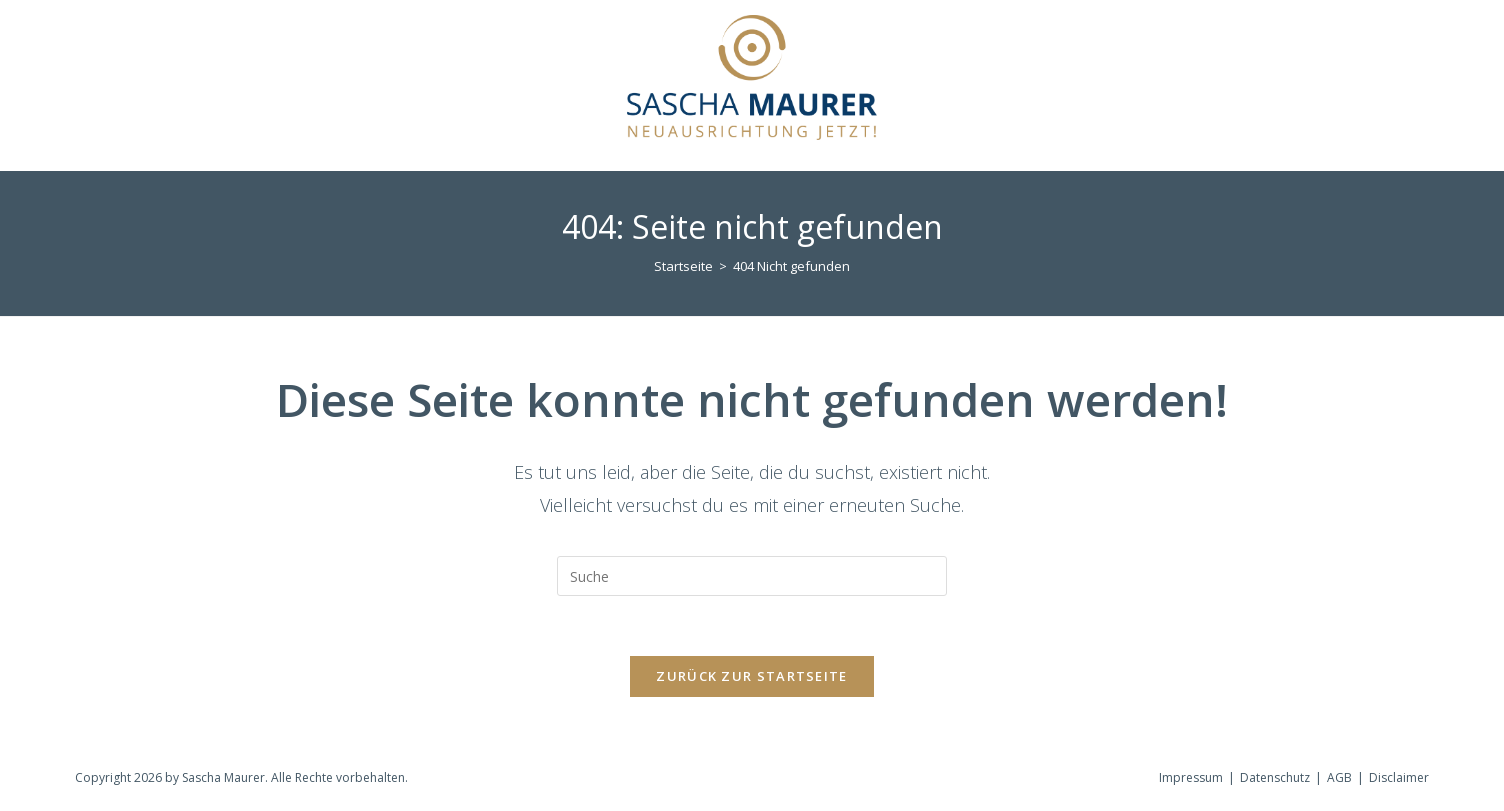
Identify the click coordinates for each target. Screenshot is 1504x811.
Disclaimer (1399, 777)
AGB (1339, 777)
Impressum (1191, 777)
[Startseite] (683, 266)
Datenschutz (1275, 777)
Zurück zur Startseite (751, 676)
